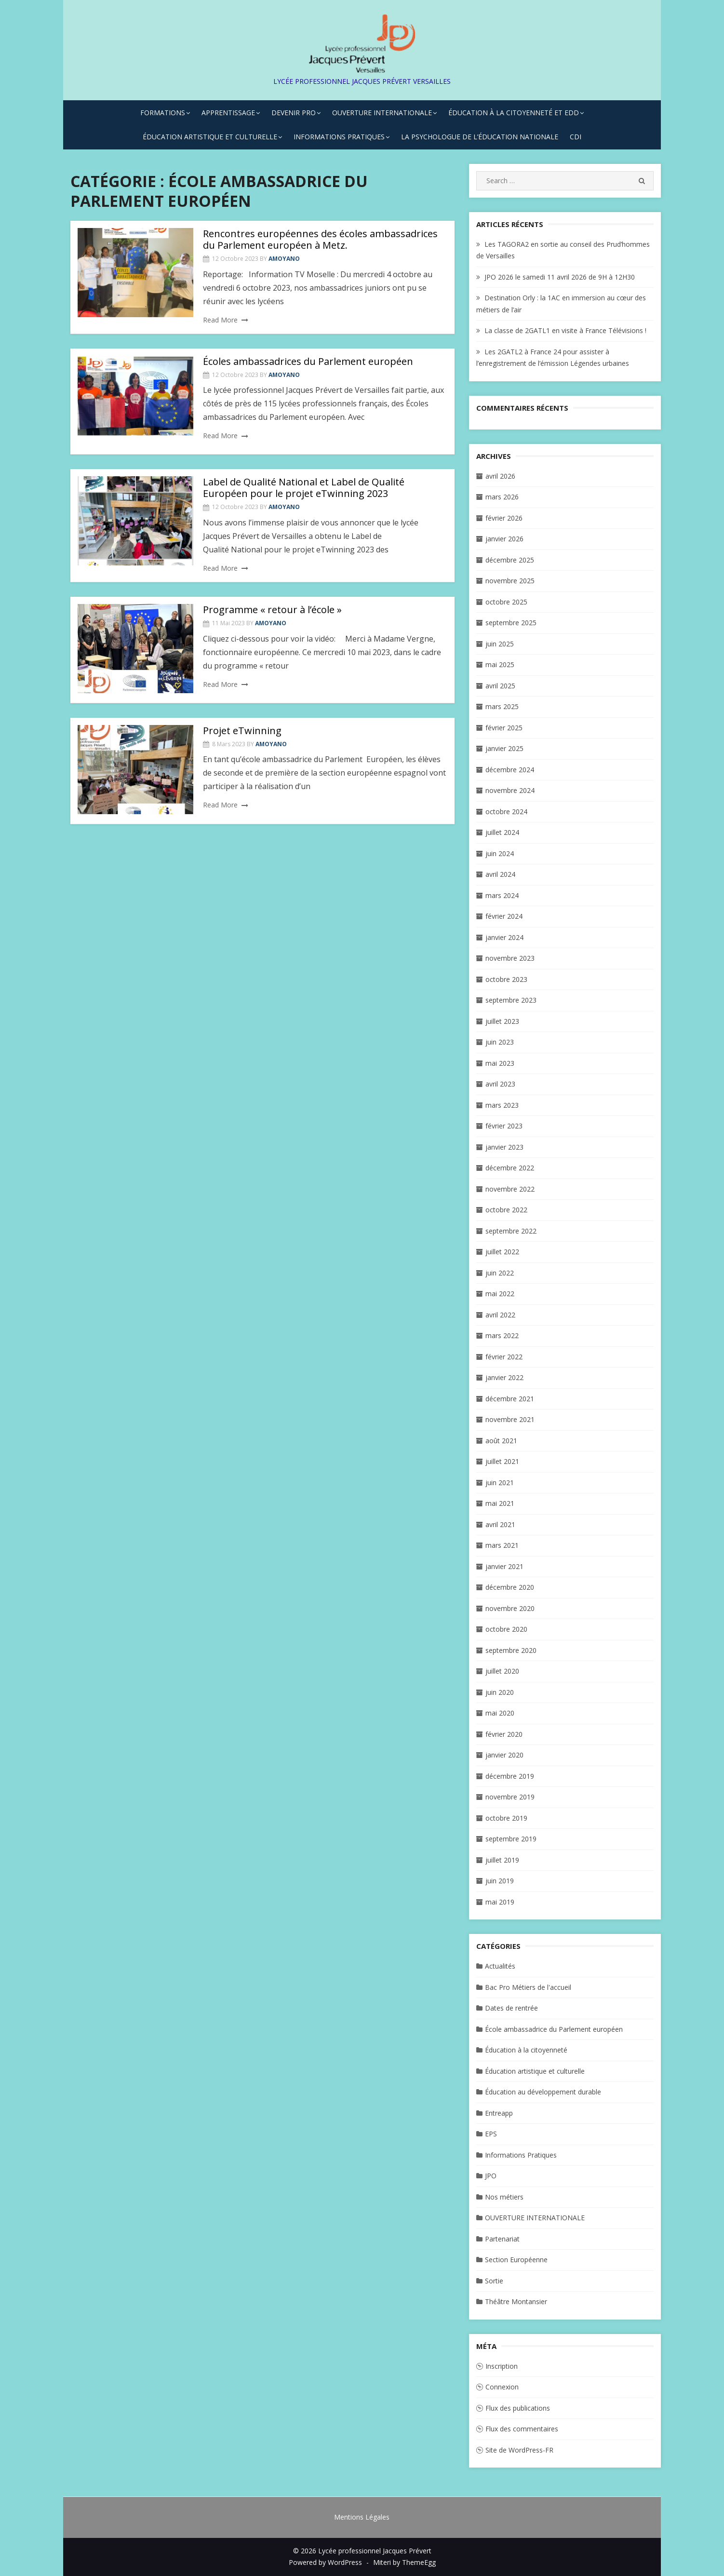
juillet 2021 (502, 1461)
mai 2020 (499, 1712)
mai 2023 (499, 1063)
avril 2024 (500, 874)
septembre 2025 (510, 622)
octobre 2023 (506, 979)
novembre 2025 (510, 580)
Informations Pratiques (521, 2155)
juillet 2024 (502, 832)
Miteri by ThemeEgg (404, 2562)
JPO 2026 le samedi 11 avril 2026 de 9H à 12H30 (559, 277)
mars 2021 (502, 1545)
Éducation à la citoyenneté (526, 2049)
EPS (491, 2133)
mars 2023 (502, 1105)
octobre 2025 (506, 601)
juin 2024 (499, 853)
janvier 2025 (504, 748)
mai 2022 (499, 1293)
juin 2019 (499, 1880)
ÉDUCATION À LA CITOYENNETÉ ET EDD (513, 112)
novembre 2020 (510, 1608)
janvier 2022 (504, 1377)
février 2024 (504, 916)
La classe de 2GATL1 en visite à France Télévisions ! (565, 330)
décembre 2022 (509, 1167)
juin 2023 (499, 1041)
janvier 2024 (504, 937)
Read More (220, 319)
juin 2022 (499, 1272)
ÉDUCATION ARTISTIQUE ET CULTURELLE (210, 136)
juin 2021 (499, 1482)
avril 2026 (500, 476)
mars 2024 (502, 895)
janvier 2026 (504, 538)
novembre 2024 (510, 790)
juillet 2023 (502, 1021)
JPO (490, 2175)
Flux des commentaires (521, 2428)
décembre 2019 (509, 1776)
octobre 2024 (506, 811)
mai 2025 (499, 664)
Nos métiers (504, 2196)
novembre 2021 (510, 1419)
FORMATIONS (162, 112)
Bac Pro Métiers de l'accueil (528, 1987)
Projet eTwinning (242, 730)
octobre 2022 (506, 1209)
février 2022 (504, 1356)
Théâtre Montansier (516, 2301)
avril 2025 (500, 685)
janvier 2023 (504, 1147)
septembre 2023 (510, 1000)
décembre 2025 (509, 559)
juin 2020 (499, 1692)
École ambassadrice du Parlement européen (554, 2029)
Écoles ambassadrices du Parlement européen (308, 361)
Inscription (501, 2366)
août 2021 (501, 1440)
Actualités (500, 1966)
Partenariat (502, 2238)
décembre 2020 (509, 1587)
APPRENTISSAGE (228, 112)
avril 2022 (500, 1314)
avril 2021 (500, 1524)
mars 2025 (502, 706)
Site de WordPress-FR (519, 2450)
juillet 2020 (502, 1671)
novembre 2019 (510, 1796)
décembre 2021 (509, 1398)
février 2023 (504, 1125)
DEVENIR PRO (293, 112)
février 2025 (504, 727)
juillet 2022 (502, 1251)
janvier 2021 (504, 1566)
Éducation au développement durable (543, 2091)
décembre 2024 (509, 769)
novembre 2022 (510, 1189)
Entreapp (499, 2113)
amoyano (284, 259)
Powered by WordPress (325, 2562)
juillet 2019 (502, 1860)
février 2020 (504, 1734)
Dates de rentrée (511, 2007)
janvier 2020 (504, 1754)
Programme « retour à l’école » (272, 609)
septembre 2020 (510, 1650)
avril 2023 (500, 1083)
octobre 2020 (506, 1629)
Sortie (494, 2280)
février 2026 (504, 518)
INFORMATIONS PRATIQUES (339, 136)
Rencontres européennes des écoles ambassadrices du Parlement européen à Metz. (320, 239)
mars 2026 (502, 496)
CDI (575, 136)
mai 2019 (499, 1901)
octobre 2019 (506, 1818)
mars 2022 (502, 1335)
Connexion (502, 2386)
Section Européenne (516, 2259)
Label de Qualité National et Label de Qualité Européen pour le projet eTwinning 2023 (303, 487)
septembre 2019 (510, 1838)
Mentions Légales (361, 2517)
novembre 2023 (510, 958)
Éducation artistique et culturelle (535, 2071)
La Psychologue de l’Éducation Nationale (479, 136)
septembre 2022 (510, 1230)
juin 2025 (499, 643)
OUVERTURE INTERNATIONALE (382, 112)
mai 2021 (499, 1503)
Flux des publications (517, 2408)
